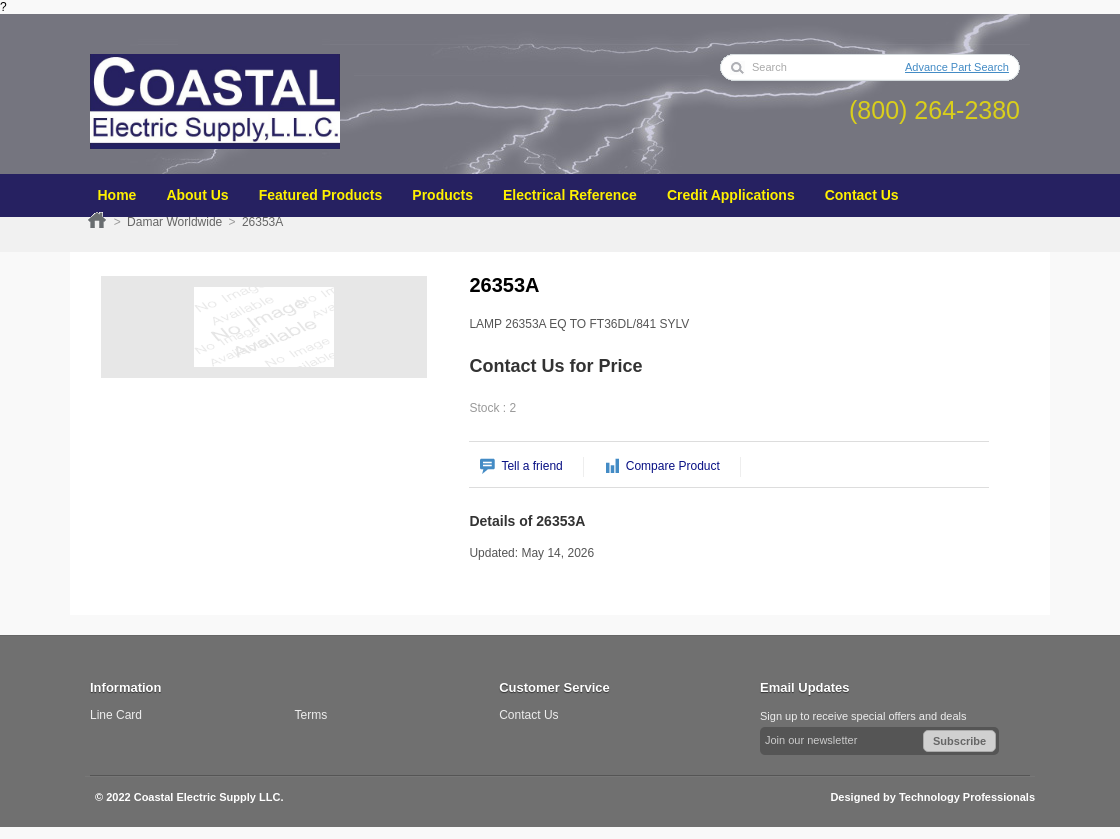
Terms (311, 715)
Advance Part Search (957, 67)
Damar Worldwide (174, 222)
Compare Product (673, 466)
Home (97, 220)
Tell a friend (531, 466)
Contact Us (528, 715)
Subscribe (959, 741)
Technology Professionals (967, 797)
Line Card (116, 715)
